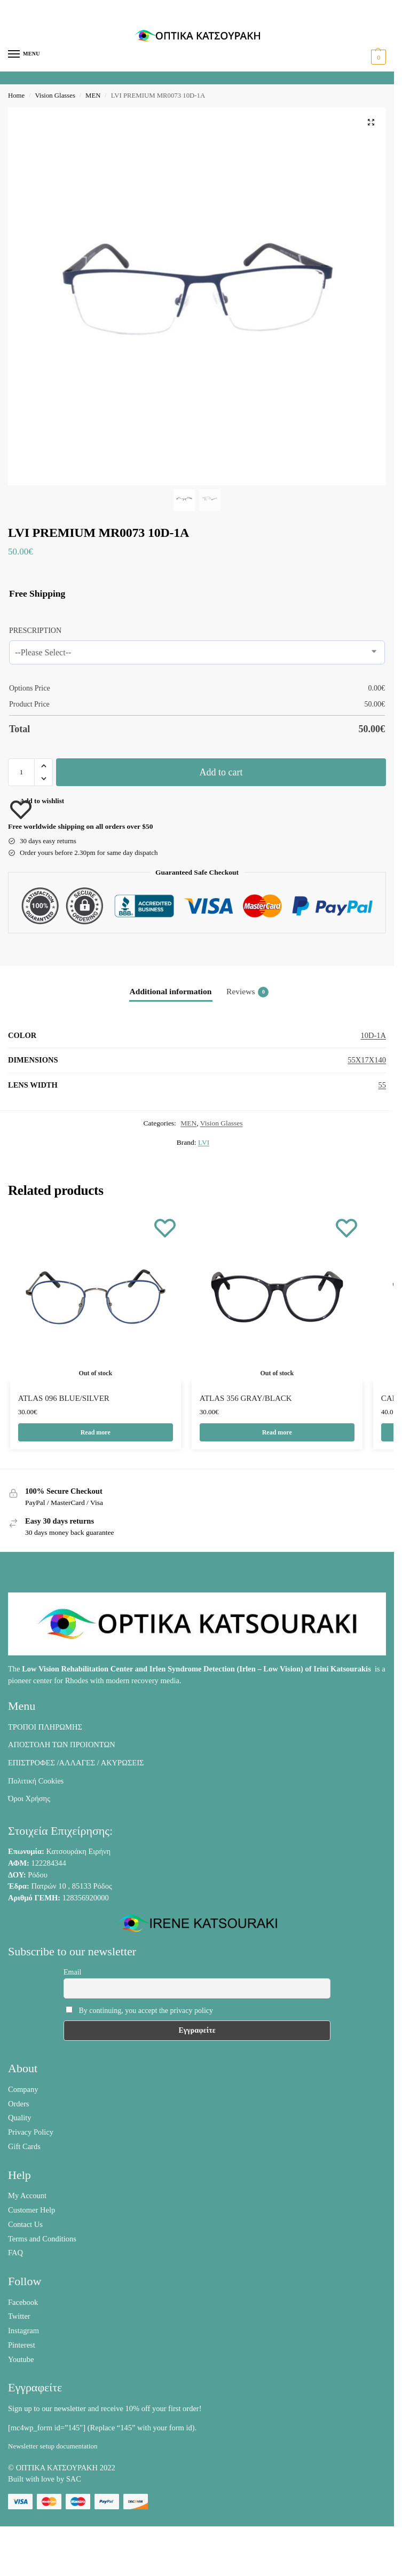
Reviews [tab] (247, 992)
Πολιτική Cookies (36, 1781)
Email (72, 1973)
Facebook (23, 2302)
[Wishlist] (165, 1227)
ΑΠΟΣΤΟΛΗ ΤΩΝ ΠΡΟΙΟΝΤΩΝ (61, 1745)
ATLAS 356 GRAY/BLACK (246, 1398)
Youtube (21, 2360)
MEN (92, 95)
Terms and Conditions (42, 2239)
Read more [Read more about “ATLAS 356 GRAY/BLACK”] (277, 1433)
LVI (203, 1142)
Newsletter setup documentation (53, 2447)
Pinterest (21, 2345)
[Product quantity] (21, 772)
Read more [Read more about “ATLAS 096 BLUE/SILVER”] (95, 1433)
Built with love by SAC (44, 2480)
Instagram (23, 2331)
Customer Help (31, 2211)
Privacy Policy (30, 2133)
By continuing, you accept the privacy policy (139, 2011)
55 (383, 1085)
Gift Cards (24, 2147)
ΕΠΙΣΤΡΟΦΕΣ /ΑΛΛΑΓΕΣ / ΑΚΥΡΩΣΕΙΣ (76, 1763)
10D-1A (373, 1035)
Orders (18, 2104)
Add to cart (221, 772)
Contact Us (25, 2225)
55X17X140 (367, 1060)
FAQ (15, 2253)
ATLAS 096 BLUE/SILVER (63, 1398)
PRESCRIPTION (35, 631)
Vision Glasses (55, 95)
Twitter (19, 2317)
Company (23, 2090)
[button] (377, 57)
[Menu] (24, 54)
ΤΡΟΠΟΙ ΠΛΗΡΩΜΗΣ (45, 1727)
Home (16, 95)
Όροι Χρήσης (29, 1799)
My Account (27, 2196)
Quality (19, 2118)
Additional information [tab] (171, 991)
